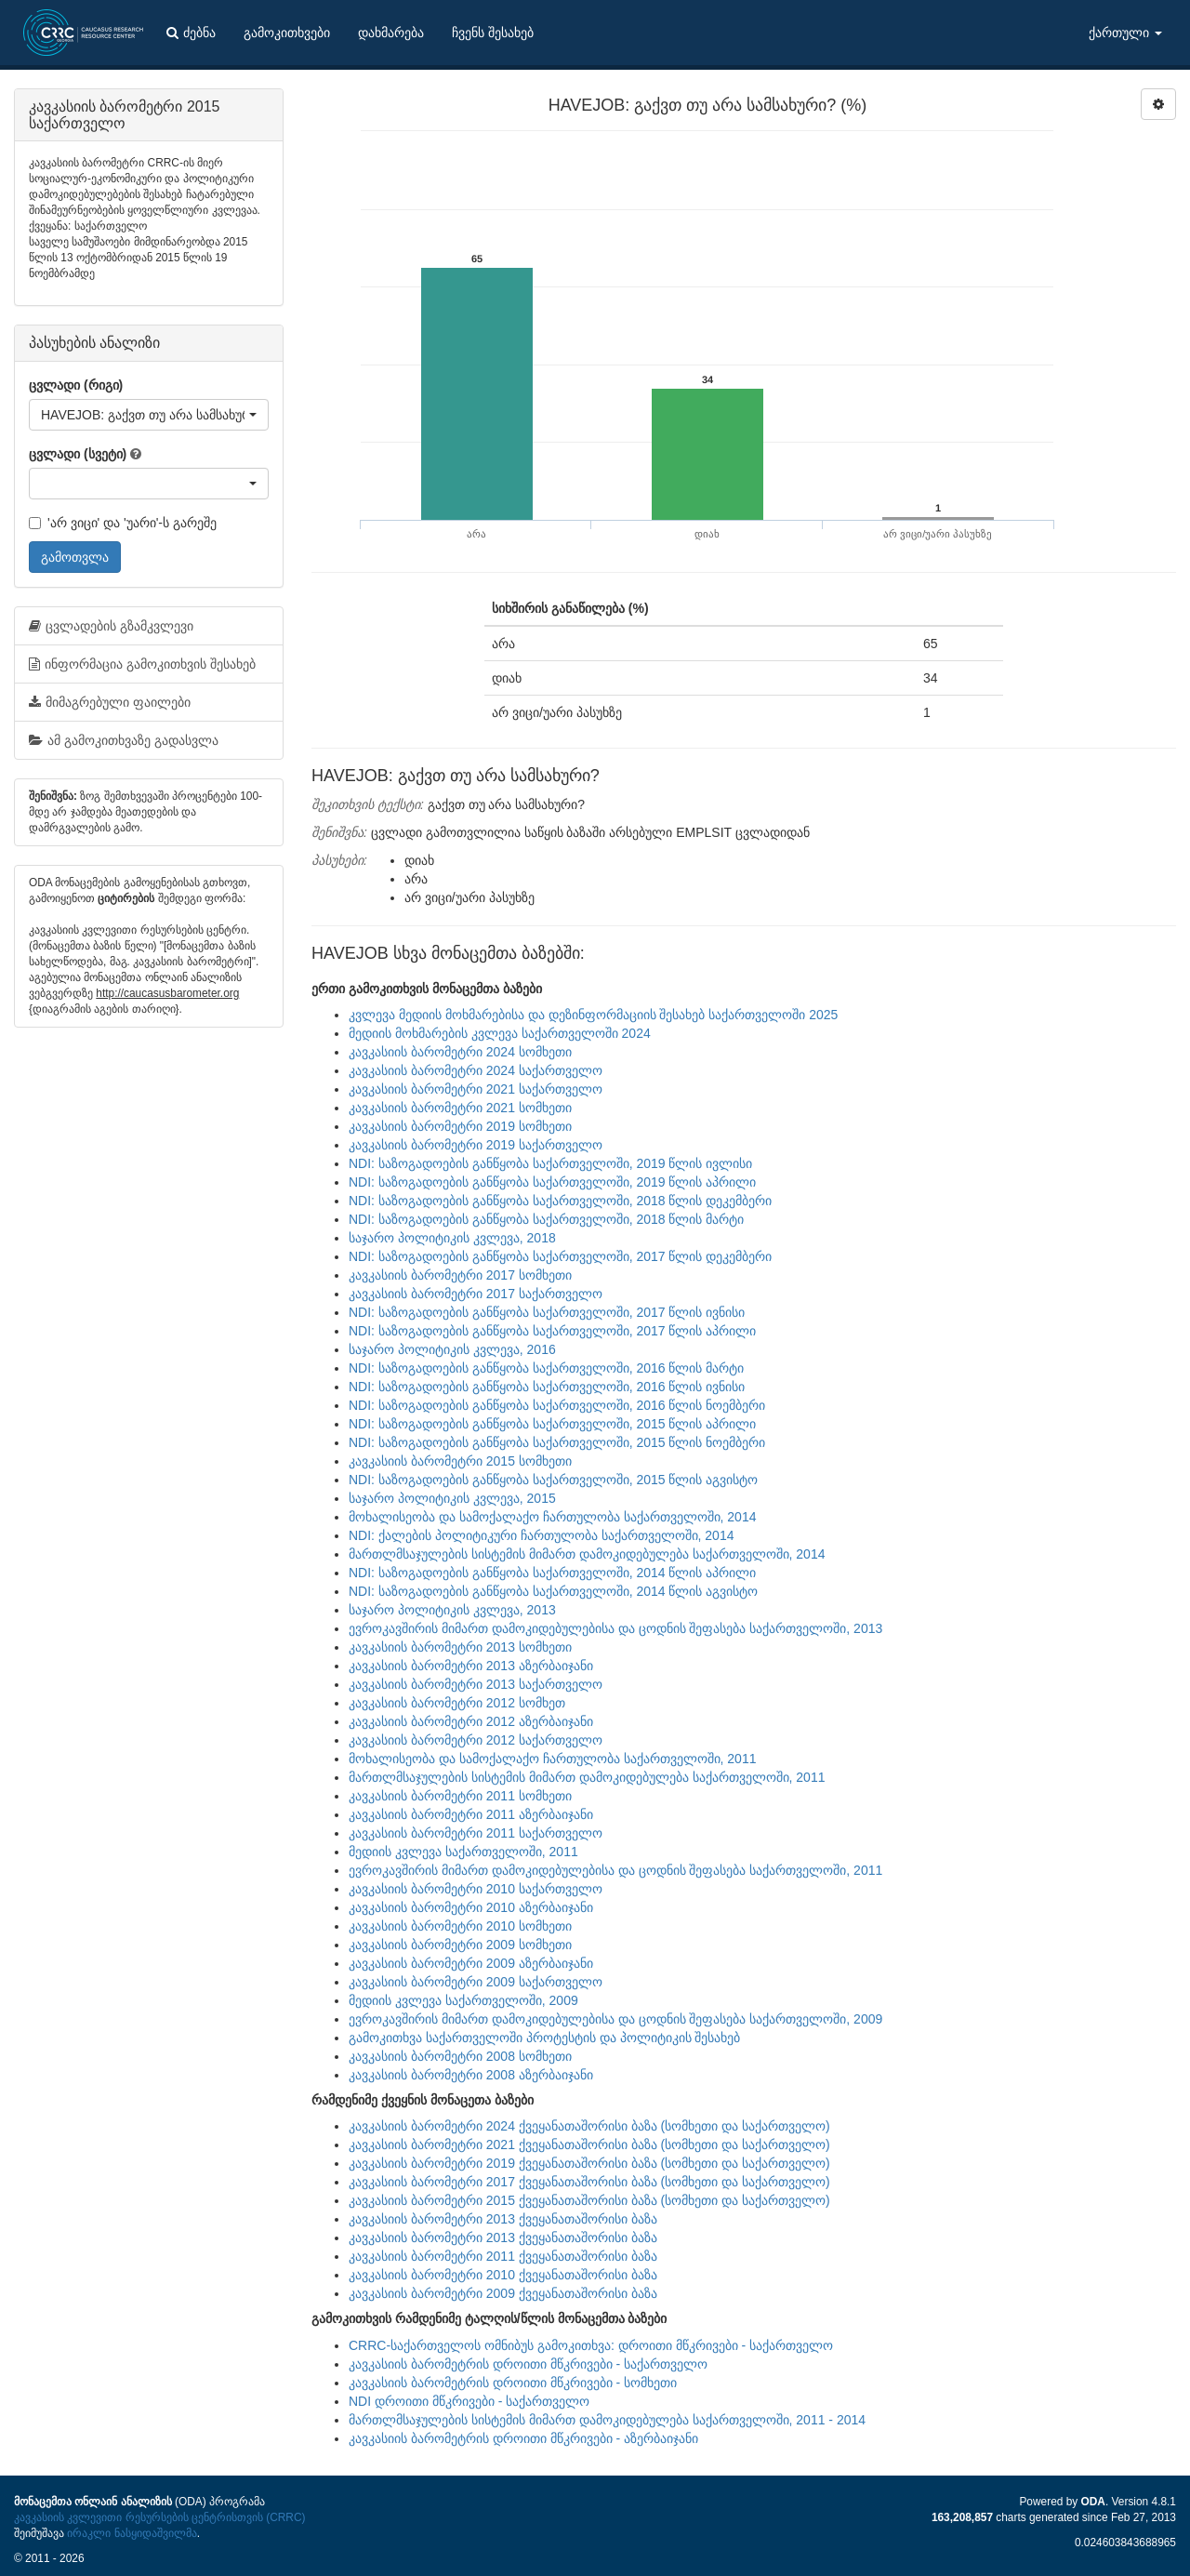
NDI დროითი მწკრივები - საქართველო (469, 2401)
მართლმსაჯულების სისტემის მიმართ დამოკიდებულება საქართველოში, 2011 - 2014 (607, 2419)
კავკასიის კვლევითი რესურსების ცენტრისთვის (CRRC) (159, 2517)
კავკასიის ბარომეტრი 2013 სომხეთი (460, 1647)
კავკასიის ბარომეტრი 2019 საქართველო (475, 1144)
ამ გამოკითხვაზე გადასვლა (123, 740)
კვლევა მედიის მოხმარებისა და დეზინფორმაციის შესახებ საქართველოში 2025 (593, 1014)
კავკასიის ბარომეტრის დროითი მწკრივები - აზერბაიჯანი (523, 2438)
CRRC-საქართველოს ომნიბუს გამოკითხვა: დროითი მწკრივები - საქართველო (591, 2345)
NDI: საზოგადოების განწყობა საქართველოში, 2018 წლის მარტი (546, 1219)
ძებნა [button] (191, 32)
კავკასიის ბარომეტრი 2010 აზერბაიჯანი (471, 1907)
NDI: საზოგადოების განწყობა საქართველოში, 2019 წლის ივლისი (550, 1163)
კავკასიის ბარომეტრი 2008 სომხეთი (460, 2056)
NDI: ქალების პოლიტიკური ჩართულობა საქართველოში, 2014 (541, 1535)
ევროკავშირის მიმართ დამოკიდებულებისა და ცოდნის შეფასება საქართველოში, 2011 (615, 1870)
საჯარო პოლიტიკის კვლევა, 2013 (452, 1609)
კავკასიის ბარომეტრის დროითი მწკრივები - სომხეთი (513, 2382)
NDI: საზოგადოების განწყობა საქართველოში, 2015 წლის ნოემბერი (557, 1442)
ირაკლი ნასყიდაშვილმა (131, 2533)
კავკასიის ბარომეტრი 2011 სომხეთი (460, 1795)
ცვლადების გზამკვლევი (111, 625)
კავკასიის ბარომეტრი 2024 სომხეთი (460, 1051)
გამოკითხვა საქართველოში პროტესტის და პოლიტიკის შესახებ (544, 2037)
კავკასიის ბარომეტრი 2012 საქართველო (475, 1740)
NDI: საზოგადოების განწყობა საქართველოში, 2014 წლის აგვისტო (553, 1591)
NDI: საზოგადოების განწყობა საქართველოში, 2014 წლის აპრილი (552, 1572)
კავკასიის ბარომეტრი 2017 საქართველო (475, 1293)
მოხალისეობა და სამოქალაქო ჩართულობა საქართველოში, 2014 (552, 1516)
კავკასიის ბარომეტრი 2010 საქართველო (475, 1888)
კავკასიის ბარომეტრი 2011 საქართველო (475, 1833)
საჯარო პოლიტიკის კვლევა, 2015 (452, 1498)
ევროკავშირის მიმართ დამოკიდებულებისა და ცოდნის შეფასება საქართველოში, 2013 (615, 1628)
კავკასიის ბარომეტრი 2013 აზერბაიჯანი (471, 1665)
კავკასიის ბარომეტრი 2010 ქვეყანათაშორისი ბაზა (503, 2274)
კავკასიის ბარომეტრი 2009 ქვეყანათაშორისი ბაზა (503, 2293)
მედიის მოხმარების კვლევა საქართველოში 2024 (500, 1033)
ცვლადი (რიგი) (76, 385)
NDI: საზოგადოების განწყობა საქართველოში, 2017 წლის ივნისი (547, 1312)
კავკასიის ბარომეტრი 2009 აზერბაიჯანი (471, 1963)
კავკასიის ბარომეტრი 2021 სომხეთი (460, 1107)
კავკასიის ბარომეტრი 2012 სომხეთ (457, 1702)
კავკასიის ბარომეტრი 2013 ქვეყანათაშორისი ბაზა (503, 2218)
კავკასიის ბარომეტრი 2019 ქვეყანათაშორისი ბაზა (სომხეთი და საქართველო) (589, 2163)
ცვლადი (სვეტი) (77, 453)
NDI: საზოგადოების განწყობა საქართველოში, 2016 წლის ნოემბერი (557, 1405)
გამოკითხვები (287, 32)
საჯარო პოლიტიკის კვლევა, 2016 (452, 1349)
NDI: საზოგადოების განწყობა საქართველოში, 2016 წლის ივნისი (547, 1386)
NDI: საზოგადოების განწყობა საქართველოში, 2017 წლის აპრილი (552, 1330)
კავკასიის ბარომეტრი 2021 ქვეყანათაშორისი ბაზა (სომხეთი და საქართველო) (589, 2144)
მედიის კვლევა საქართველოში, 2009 (463, 2000)
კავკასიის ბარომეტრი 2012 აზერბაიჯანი (471, 1721)
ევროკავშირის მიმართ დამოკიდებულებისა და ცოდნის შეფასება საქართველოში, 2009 (615, 2019)
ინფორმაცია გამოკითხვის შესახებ (142, 664)
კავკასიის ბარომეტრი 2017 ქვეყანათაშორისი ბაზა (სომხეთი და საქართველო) (589, 2181)
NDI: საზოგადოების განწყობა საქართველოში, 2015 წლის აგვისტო (553, 1479)
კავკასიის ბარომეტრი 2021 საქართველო (475, 1089)
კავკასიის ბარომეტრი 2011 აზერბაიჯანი (471, 1814)
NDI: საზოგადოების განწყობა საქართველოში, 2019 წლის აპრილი (552, 1182)
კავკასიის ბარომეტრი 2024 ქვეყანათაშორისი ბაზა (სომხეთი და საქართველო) (589, 2125)
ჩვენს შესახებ (493, 32)
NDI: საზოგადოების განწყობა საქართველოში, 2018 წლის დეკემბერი (560, 1200)
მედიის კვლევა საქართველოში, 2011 (463, 1851)
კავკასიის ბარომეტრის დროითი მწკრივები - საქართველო (528, 2364)
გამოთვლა (75, 557)
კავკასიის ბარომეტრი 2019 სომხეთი (460, 1126)
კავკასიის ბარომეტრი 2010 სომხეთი (460, 1926)
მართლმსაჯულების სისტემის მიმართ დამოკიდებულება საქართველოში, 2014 (587, 1554)
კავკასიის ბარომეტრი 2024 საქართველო (475, 1070)
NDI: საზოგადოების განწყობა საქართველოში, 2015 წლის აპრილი (552, 1423)
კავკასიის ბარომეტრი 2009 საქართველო (475, 1981)
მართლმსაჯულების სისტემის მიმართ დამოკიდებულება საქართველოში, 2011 (587, 1777)
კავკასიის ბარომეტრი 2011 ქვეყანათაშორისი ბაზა (503, 2256)
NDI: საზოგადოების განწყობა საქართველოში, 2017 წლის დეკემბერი (560, 1256)
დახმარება (391, 32)
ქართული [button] (1125, 32)
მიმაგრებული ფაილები (110, 702)
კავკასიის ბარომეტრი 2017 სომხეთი (460, 1275)
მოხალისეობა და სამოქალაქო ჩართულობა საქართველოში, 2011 (552, 1758)
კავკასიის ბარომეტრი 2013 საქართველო (475, 1684)
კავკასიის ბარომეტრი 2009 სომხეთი (460, 1944)
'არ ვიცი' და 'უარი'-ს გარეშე (123, 522)
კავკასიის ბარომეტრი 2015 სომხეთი (460, 1461)
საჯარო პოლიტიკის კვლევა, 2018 (452, 1237)
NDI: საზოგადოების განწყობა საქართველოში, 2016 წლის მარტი (546, 1368)
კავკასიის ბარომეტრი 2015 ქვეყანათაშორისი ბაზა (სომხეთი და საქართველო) (589, 2200)
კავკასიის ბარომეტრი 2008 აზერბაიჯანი (471, 2074)
